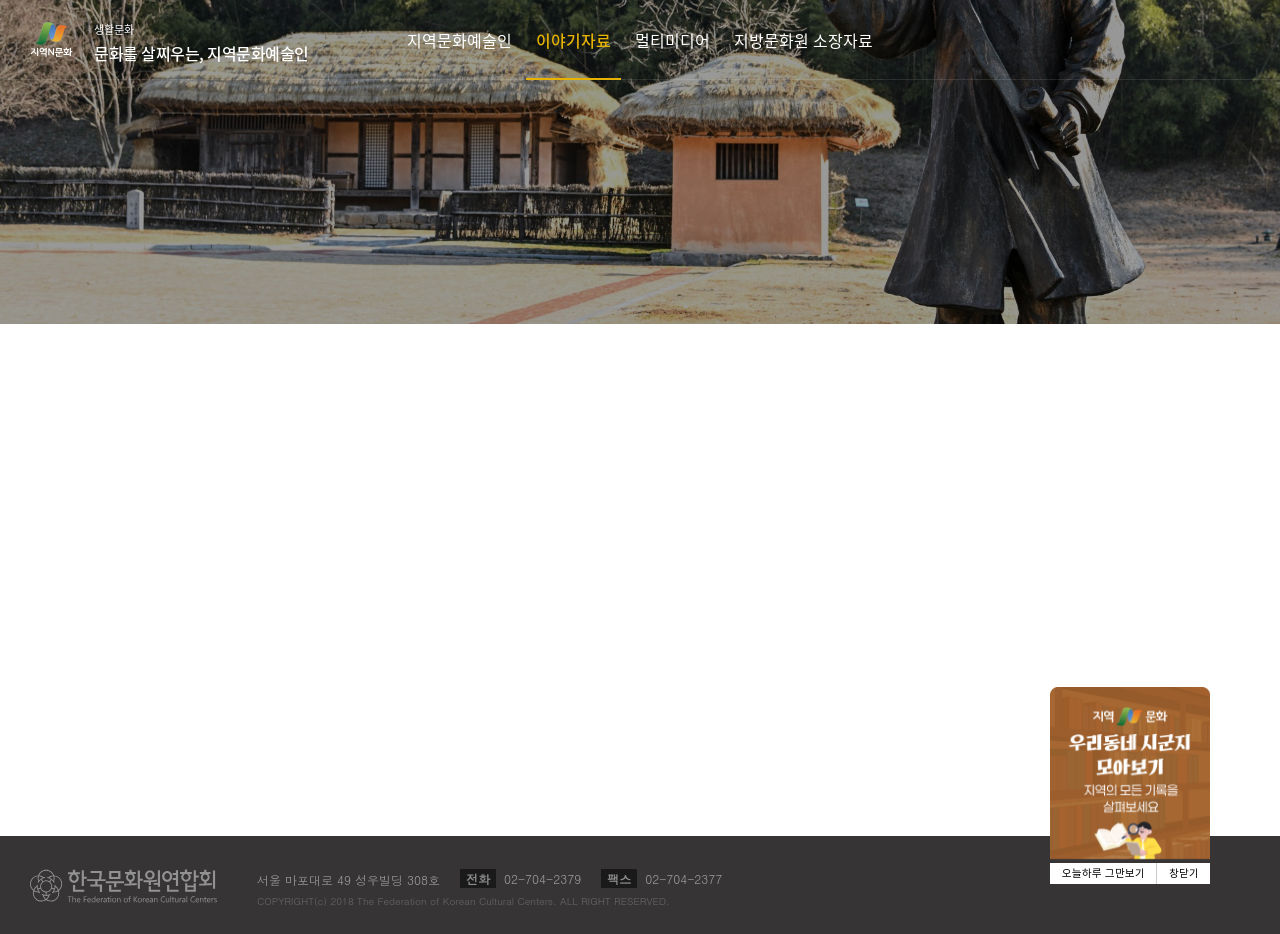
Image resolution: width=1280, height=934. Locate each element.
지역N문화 (62, 39)
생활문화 (201, 43)
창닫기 (1184, 873)
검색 (1236, 39)
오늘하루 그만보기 (1103, 873)
